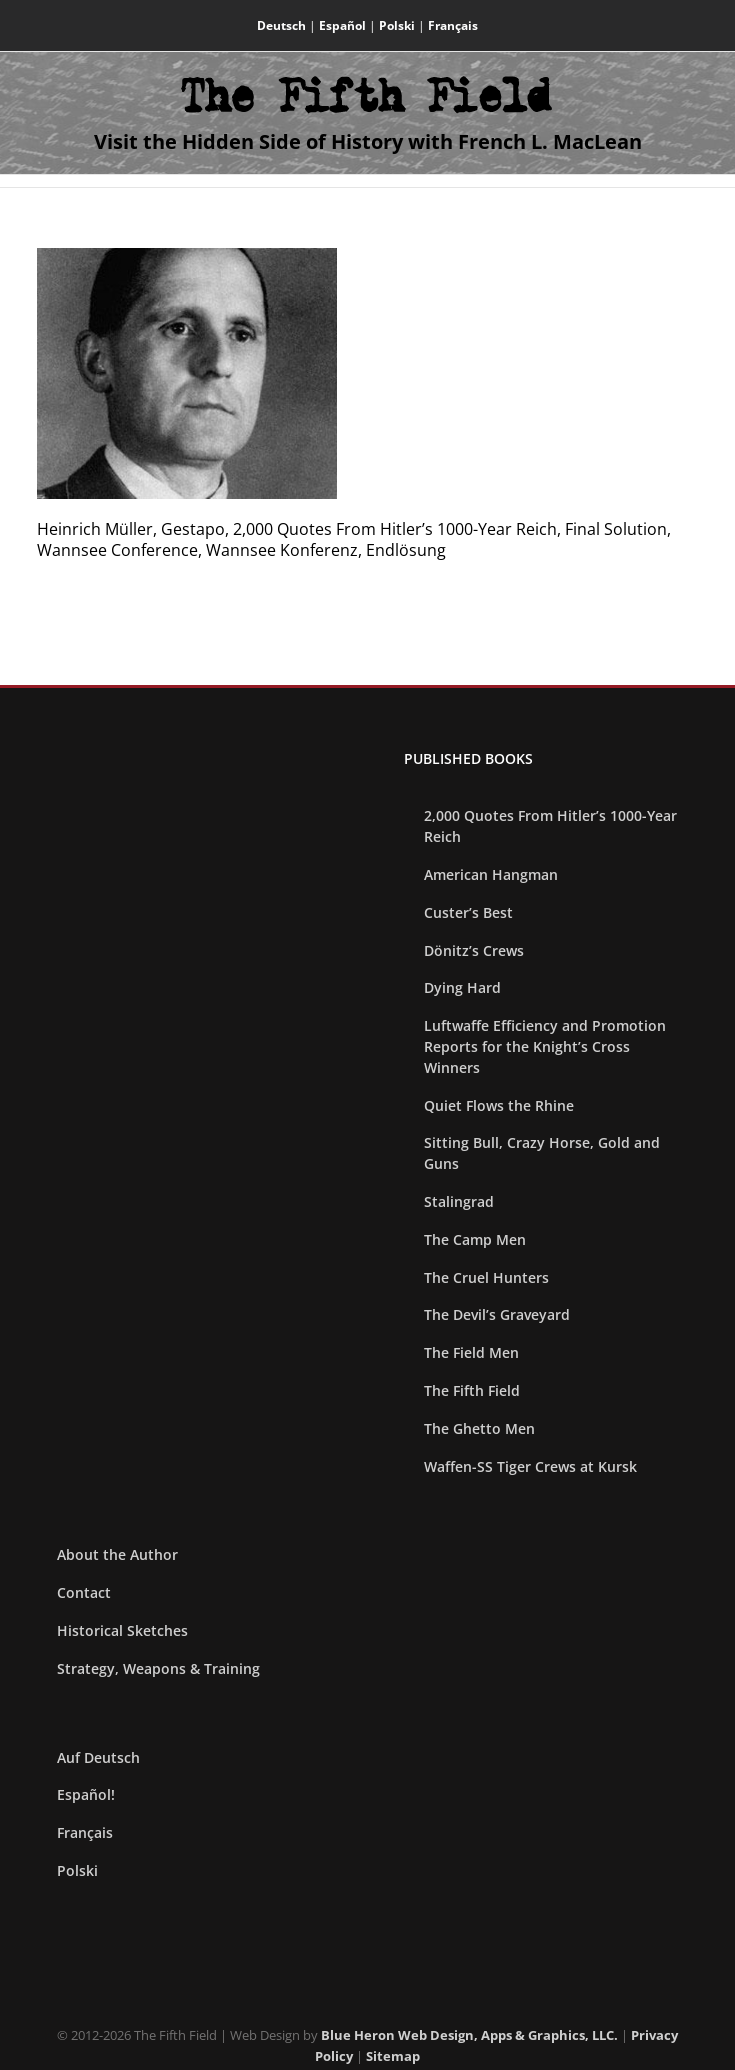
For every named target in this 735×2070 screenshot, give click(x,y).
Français (453, 25)
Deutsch (281, 25)
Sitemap (393, 2056)
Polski (397, 25)
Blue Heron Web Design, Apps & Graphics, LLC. (469, 2035)
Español (342, 25)
